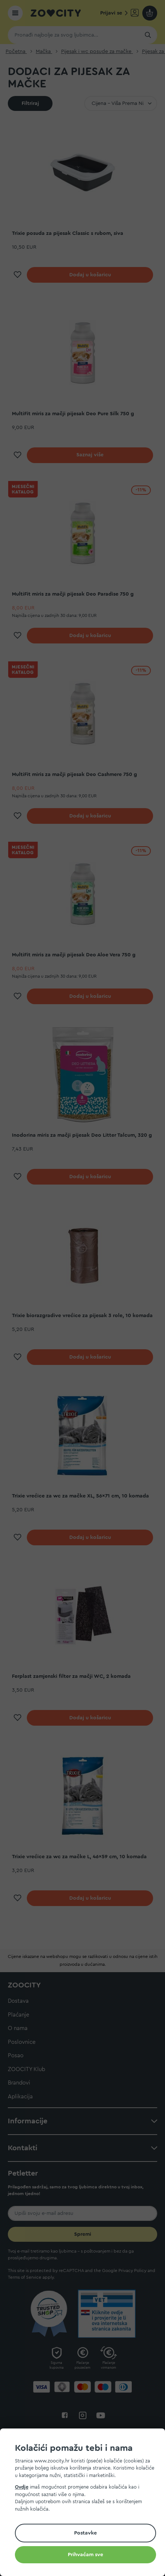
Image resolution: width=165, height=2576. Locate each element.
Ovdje (21, 2487)
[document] (85, 2503)
